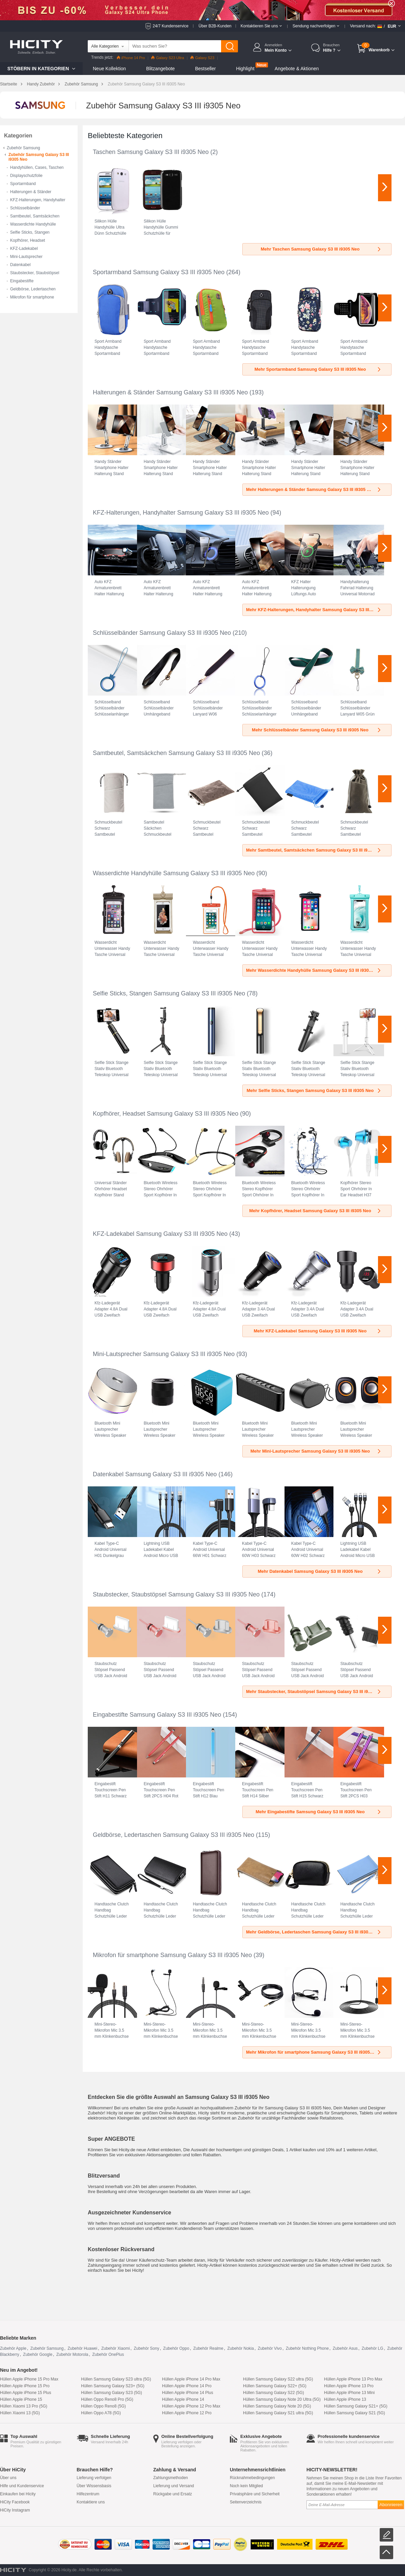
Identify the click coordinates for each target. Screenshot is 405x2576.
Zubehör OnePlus (108, 2354)
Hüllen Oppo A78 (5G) (101, 2413)
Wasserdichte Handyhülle (33, 224)
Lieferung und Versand (173, 2485)
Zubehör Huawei (82, 2348)
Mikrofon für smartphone (32, 297)
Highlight (245, 68)
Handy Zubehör (41, 84)
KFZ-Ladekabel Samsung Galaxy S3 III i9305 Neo (160, 1233)
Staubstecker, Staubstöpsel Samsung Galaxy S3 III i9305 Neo (176, 1594)
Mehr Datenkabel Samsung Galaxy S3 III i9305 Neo (320, 1571)
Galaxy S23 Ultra (167, 58)
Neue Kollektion (109, 68)
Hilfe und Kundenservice (22, 2485)
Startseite (8, 84)
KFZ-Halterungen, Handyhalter (37, 200)
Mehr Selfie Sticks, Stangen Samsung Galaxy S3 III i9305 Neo (314, 1090)
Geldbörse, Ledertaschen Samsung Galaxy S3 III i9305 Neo (173, 1834)
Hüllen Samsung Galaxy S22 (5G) (273, 2392)
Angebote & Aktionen (297, 68)
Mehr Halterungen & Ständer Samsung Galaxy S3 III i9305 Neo (314, 489)
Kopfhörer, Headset (27, 240)
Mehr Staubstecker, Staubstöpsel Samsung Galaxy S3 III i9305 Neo (315, 1691)
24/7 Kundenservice (170, 26)
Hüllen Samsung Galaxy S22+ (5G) (274, 2386)
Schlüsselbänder (25, 208)
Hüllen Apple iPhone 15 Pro (25, 2386)
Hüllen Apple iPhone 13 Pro (349, 2386)
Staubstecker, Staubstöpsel (34, 272)
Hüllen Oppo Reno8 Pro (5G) (107, 2399)
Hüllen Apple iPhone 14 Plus (187, 2392)
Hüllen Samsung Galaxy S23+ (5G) (112, 2386)
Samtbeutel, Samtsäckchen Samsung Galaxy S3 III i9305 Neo (176, 753)
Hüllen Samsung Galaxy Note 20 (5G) (277, 2406)
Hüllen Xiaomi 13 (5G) (20, 2413)
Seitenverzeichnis (246, 2502)
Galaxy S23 (202, 58)
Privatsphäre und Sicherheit (254, 2494)
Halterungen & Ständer (30, 191)
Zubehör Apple (13, 2348)
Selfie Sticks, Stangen (30, 232)
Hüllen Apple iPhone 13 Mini (349, 2392)
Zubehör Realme (208, 2348)
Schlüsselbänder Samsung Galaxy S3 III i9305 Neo (162, 632)
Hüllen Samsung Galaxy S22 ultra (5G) (278, 2379)
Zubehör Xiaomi (115, 2348)
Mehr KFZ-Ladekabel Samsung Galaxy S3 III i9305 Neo (318, 1330)
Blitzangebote (160, 68)
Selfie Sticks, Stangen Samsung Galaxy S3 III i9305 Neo (169, 993)
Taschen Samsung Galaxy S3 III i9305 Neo (151, 152)
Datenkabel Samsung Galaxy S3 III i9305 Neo (155, 1474)
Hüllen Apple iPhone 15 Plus (25, 2392)
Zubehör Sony (146, 2348)
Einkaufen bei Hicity (17, 2494)
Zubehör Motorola (72, 2354)
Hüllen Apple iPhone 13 (345, 2399)
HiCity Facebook (15, 2502)
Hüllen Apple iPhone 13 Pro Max (353, 2379)
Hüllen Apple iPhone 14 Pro (187, 2386)
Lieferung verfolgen (94, 2477)
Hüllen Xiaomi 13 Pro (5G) (23, 2406)
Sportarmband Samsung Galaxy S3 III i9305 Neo (158, 272)
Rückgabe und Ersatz (172, 2494)
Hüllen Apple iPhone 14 (183, 2399)
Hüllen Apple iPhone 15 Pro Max (29, 2379)
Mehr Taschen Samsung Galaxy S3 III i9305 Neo (321, 249)
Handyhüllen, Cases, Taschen (37, 167)
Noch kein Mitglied (246, 2485)
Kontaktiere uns (91, 2502)
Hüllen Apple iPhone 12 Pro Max (191, 2406)
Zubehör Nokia (240, 2348)
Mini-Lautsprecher (26, 256)
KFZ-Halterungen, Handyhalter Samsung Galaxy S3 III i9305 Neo (181, 512)
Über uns (8, 2477)
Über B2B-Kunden (214, 26)
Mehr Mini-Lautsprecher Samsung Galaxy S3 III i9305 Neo (316, 1451)
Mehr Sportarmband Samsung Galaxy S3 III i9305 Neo (318, 369)
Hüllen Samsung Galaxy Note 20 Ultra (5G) (282, 2399)
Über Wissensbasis (94, 2485)
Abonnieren (390, 2504)
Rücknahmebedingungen (252, 2477)
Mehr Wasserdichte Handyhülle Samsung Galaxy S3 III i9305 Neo (314, 970)
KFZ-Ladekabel (24, 248)
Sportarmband (23, 183)
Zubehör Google (37, 2354)
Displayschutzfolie (26, 175)
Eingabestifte (21, 281)
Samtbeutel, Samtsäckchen (34, 216)
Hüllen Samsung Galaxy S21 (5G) (354, 2413)
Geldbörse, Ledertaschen (33, 289)
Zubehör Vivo (270, 2348)
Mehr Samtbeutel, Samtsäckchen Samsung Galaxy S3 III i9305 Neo (315, 850)
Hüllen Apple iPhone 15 (21, 2399)
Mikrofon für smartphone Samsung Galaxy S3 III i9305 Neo (172, 1955)
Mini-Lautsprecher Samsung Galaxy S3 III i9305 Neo (164, 1354)
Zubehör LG (372, 2348)
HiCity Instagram (15, 2510)
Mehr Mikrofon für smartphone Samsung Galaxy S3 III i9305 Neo (314, 2052)
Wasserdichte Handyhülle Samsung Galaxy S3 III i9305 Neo (174, 873)
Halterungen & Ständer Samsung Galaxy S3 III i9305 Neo (170, 392)
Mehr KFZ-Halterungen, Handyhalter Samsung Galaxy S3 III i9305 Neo (318, 609)
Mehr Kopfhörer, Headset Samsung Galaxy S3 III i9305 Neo (315, 1210)
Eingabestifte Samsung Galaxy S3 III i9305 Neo (157, 1714)
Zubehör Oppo (176, 2348)
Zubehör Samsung (81, 84)
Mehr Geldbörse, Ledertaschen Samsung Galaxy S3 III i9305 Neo (314, 1931)
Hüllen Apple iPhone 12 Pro (187, 2413)
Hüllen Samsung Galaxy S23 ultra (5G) (116, 2379)
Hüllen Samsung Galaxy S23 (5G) (111, 2392)
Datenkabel (20, 264)
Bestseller (205, 68)
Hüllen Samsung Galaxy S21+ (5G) (355, 2406)
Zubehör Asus (345, 2348)
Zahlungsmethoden (170, 2477)
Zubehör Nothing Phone (307, 2348)
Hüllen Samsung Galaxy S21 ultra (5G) (278, 2413)
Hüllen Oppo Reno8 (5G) (103, 2406)
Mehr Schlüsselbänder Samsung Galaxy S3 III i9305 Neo (317, 729)
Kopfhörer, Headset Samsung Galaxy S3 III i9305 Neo (165, 1113)
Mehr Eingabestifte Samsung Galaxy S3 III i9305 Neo (319, 1811)
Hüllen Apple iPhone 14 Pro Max (191, 2379)
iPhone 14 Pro (131, 58)
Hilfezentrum (88, 2494)
